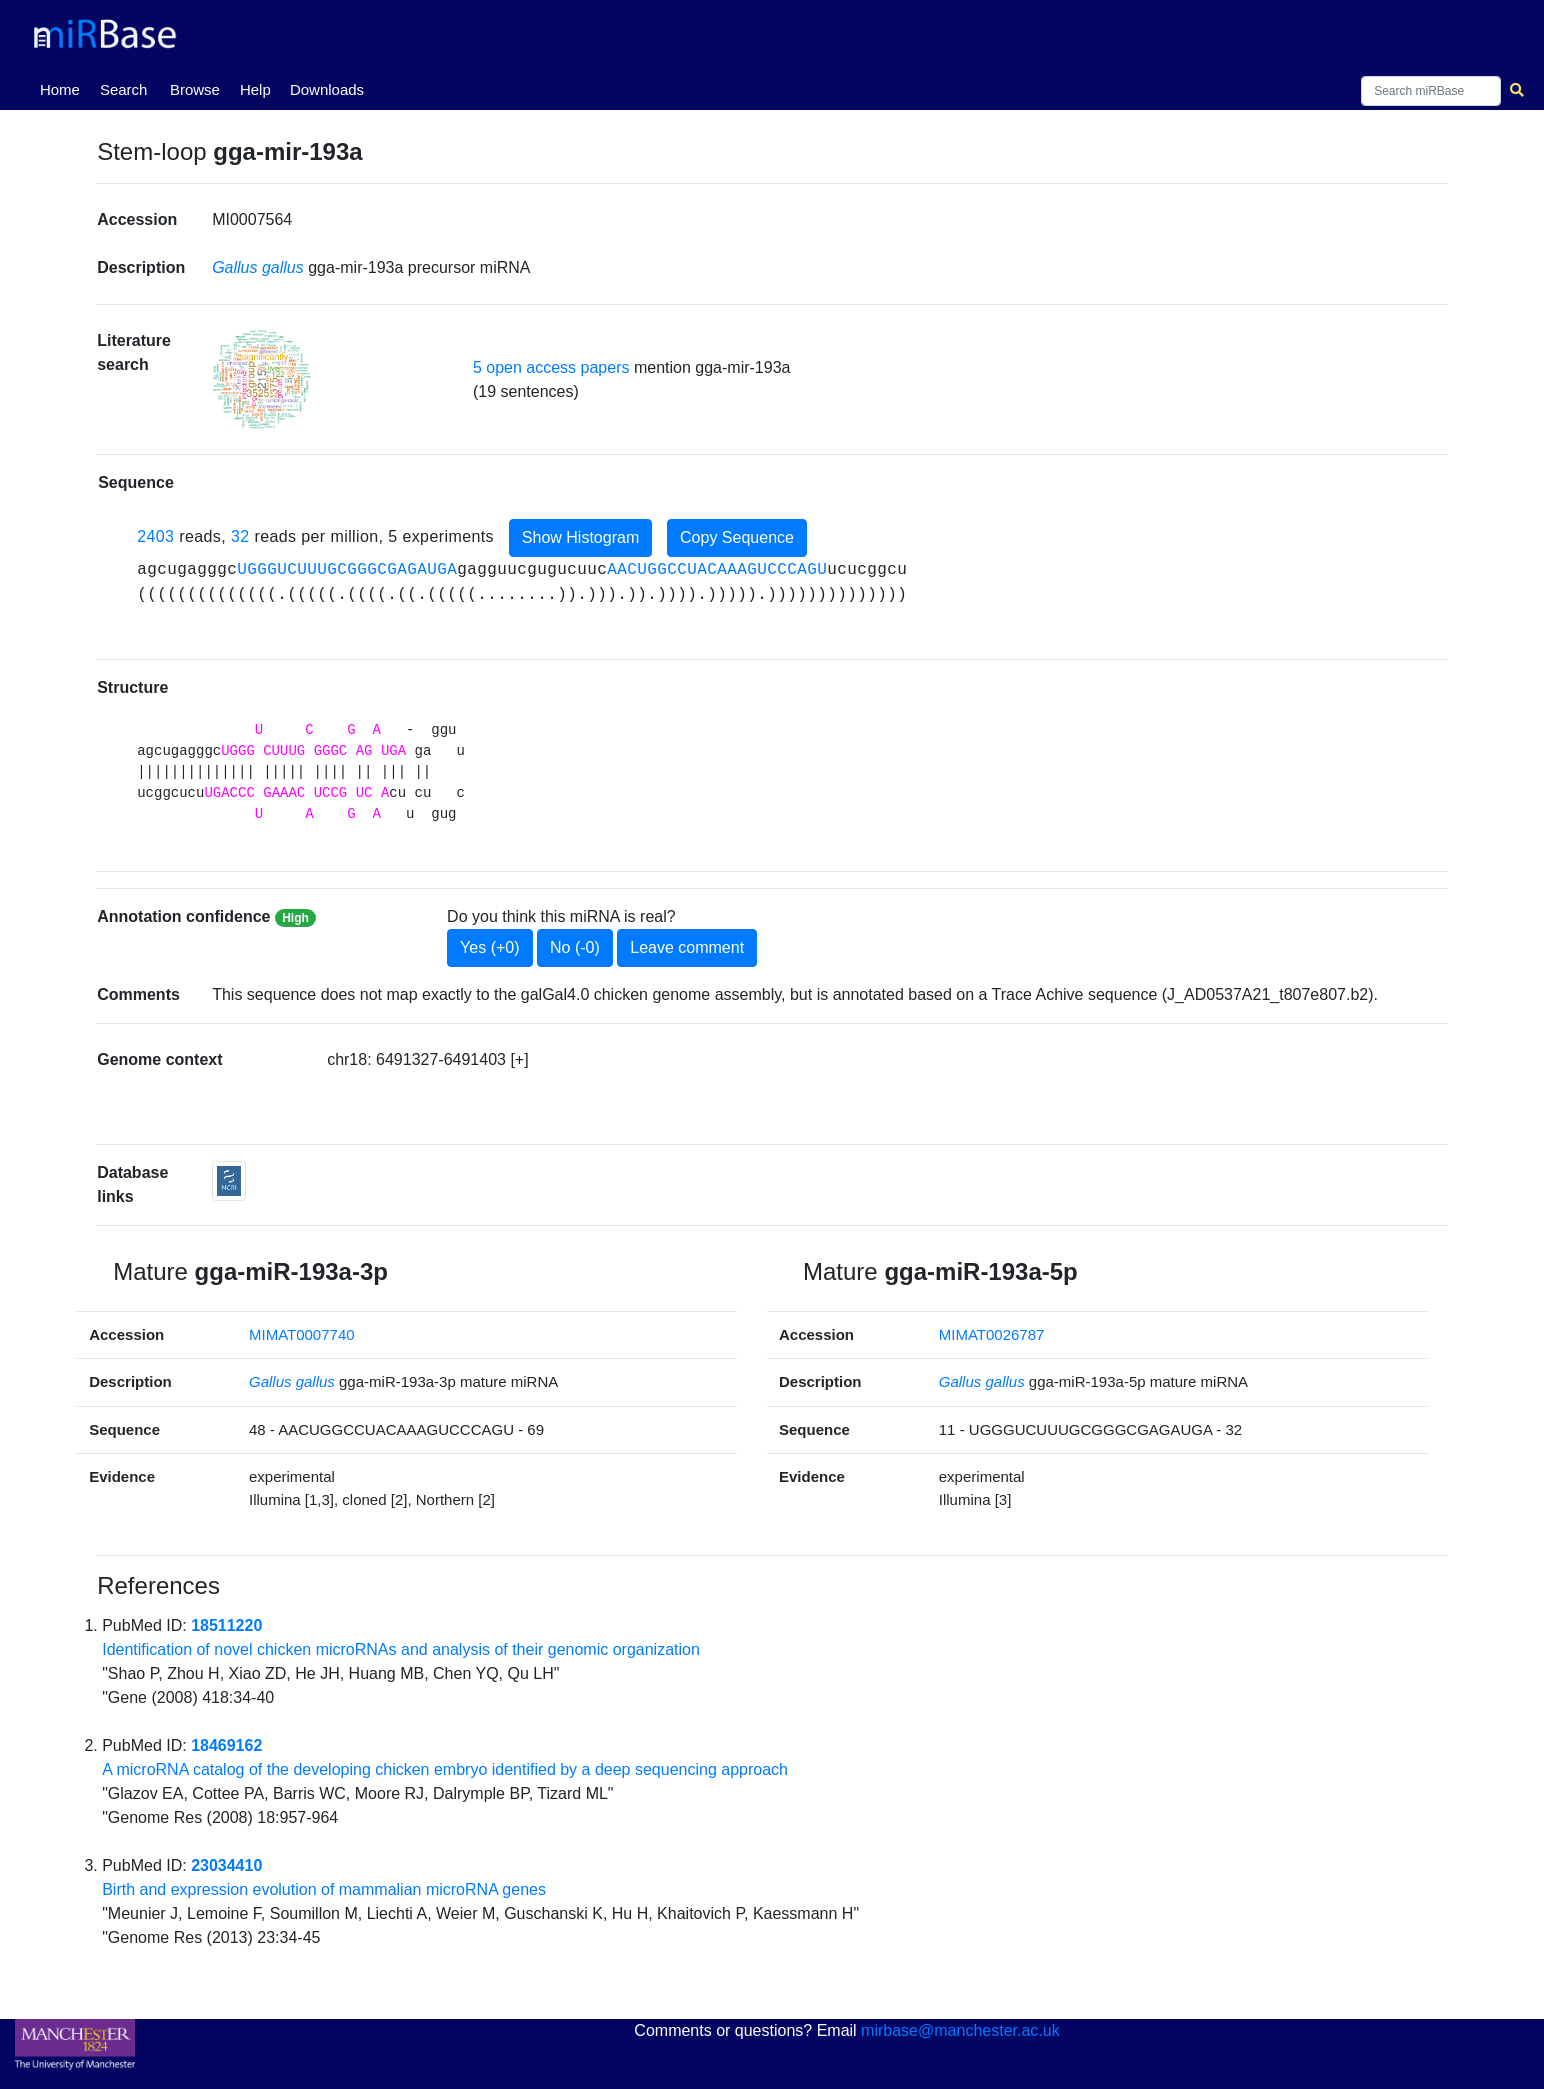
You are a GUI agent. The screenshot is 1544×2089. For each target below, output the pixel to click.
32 (240, 536)
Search (124, 89)
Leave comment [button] (687, 947)
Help (255, 89)
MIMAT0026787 (992, 1334)
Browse (195, 89)
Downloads (327, 89)
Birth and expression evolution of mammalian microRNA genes (324, 1889)
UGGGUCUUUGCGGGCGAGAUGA (347, 570)
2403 (155, 536)
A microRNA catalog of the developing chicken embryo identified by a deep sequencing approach (445, 1769)
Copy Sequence (737, 537)
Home (64, 88)
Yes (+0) (489, 947)
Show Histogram (580, 537)
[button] (262, 379)
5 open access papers (551, 367)
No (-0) (575, 947)
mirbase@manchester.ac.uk (960, 2030)
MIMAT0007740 (302, 1334)
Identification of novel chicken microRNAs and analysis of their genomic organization (401, 1649)
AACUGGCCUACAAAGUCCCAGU (717, 570)
